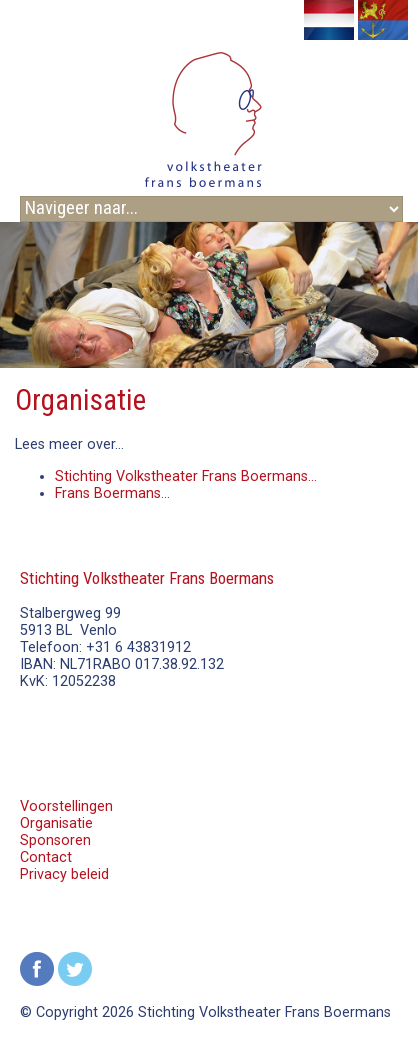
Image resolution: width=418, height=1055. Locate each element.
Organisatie (56, 823)
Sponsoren (55, 840)
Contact (46, 857)
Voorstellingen (66, 806)
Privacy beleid (64, 874)
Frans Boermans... (112, 493)
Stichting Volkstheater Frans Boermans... (186, 476)
